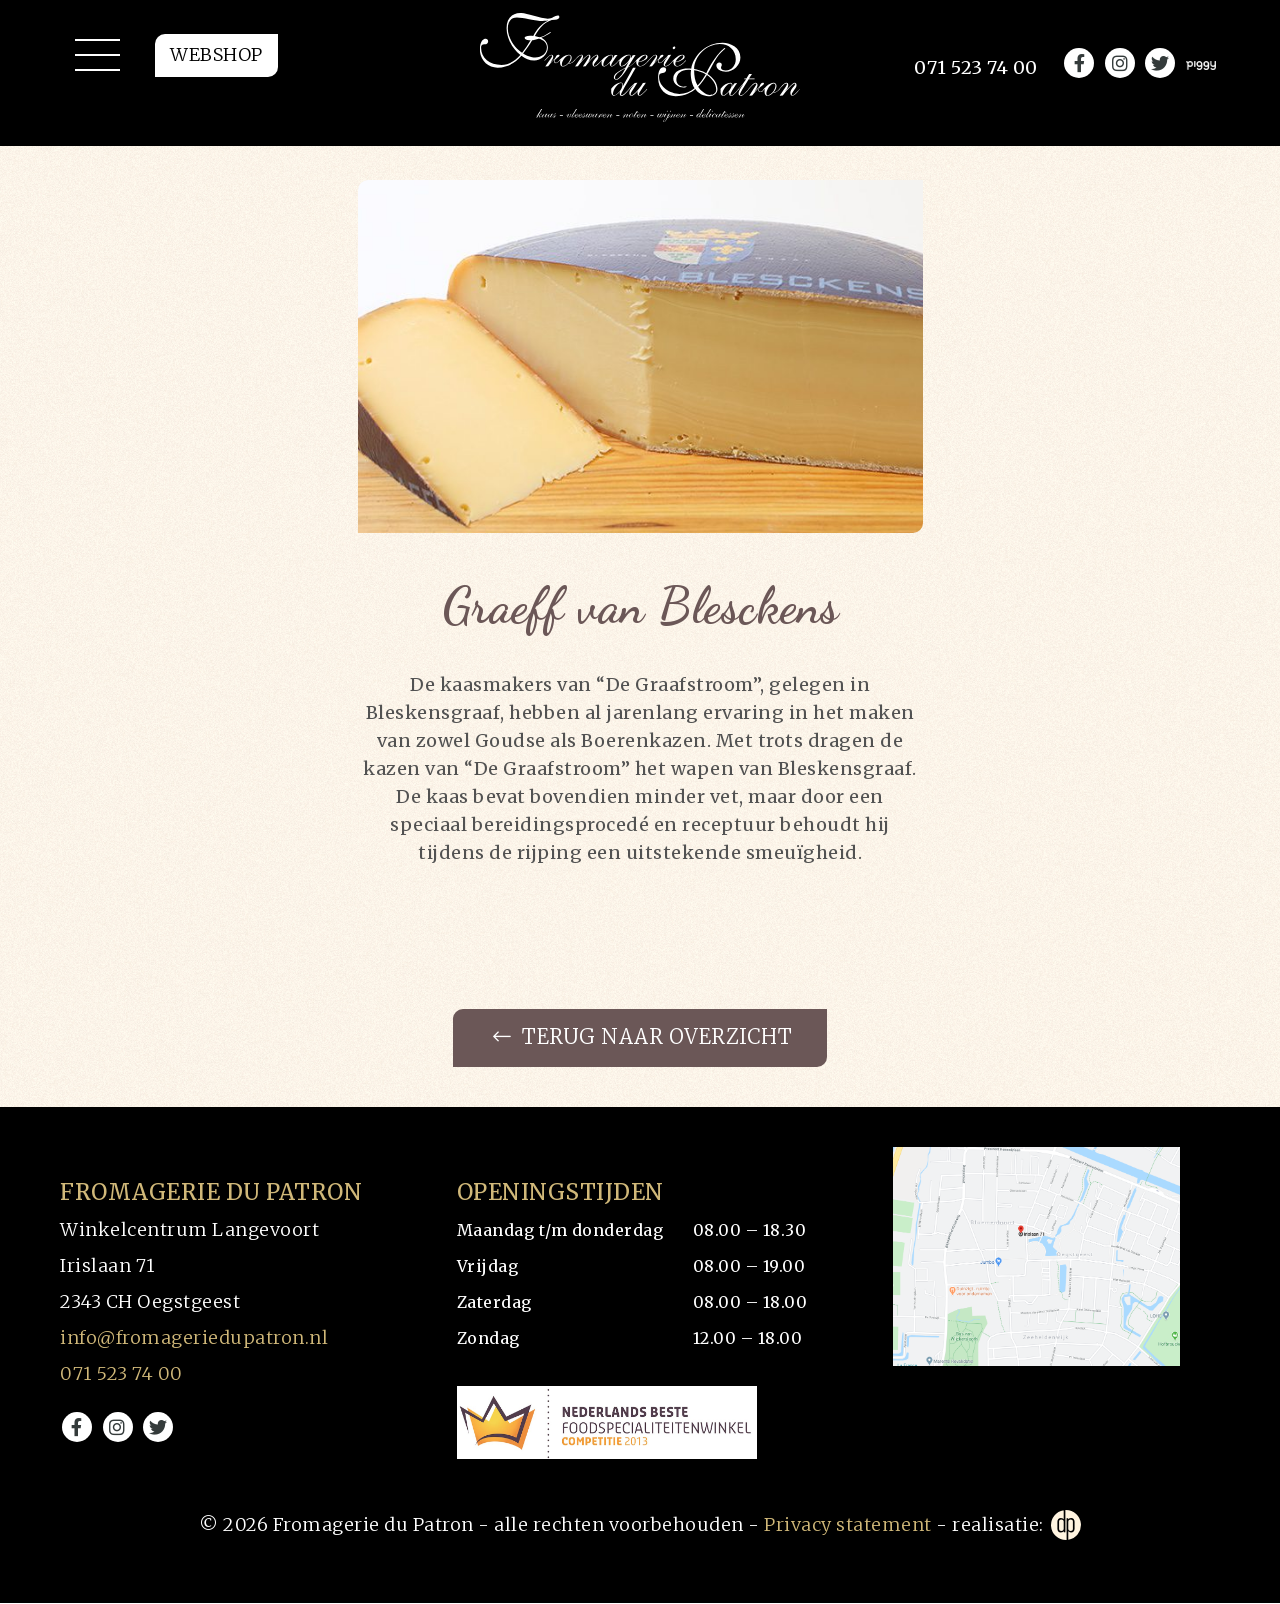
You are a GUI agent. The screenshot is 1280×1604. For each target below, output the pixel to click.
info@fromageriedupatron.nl (194, 1338)
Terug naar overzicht (642, 1038)
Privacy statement (848, 1525)
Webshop (216, 67)
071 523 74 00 (121, 1374)
